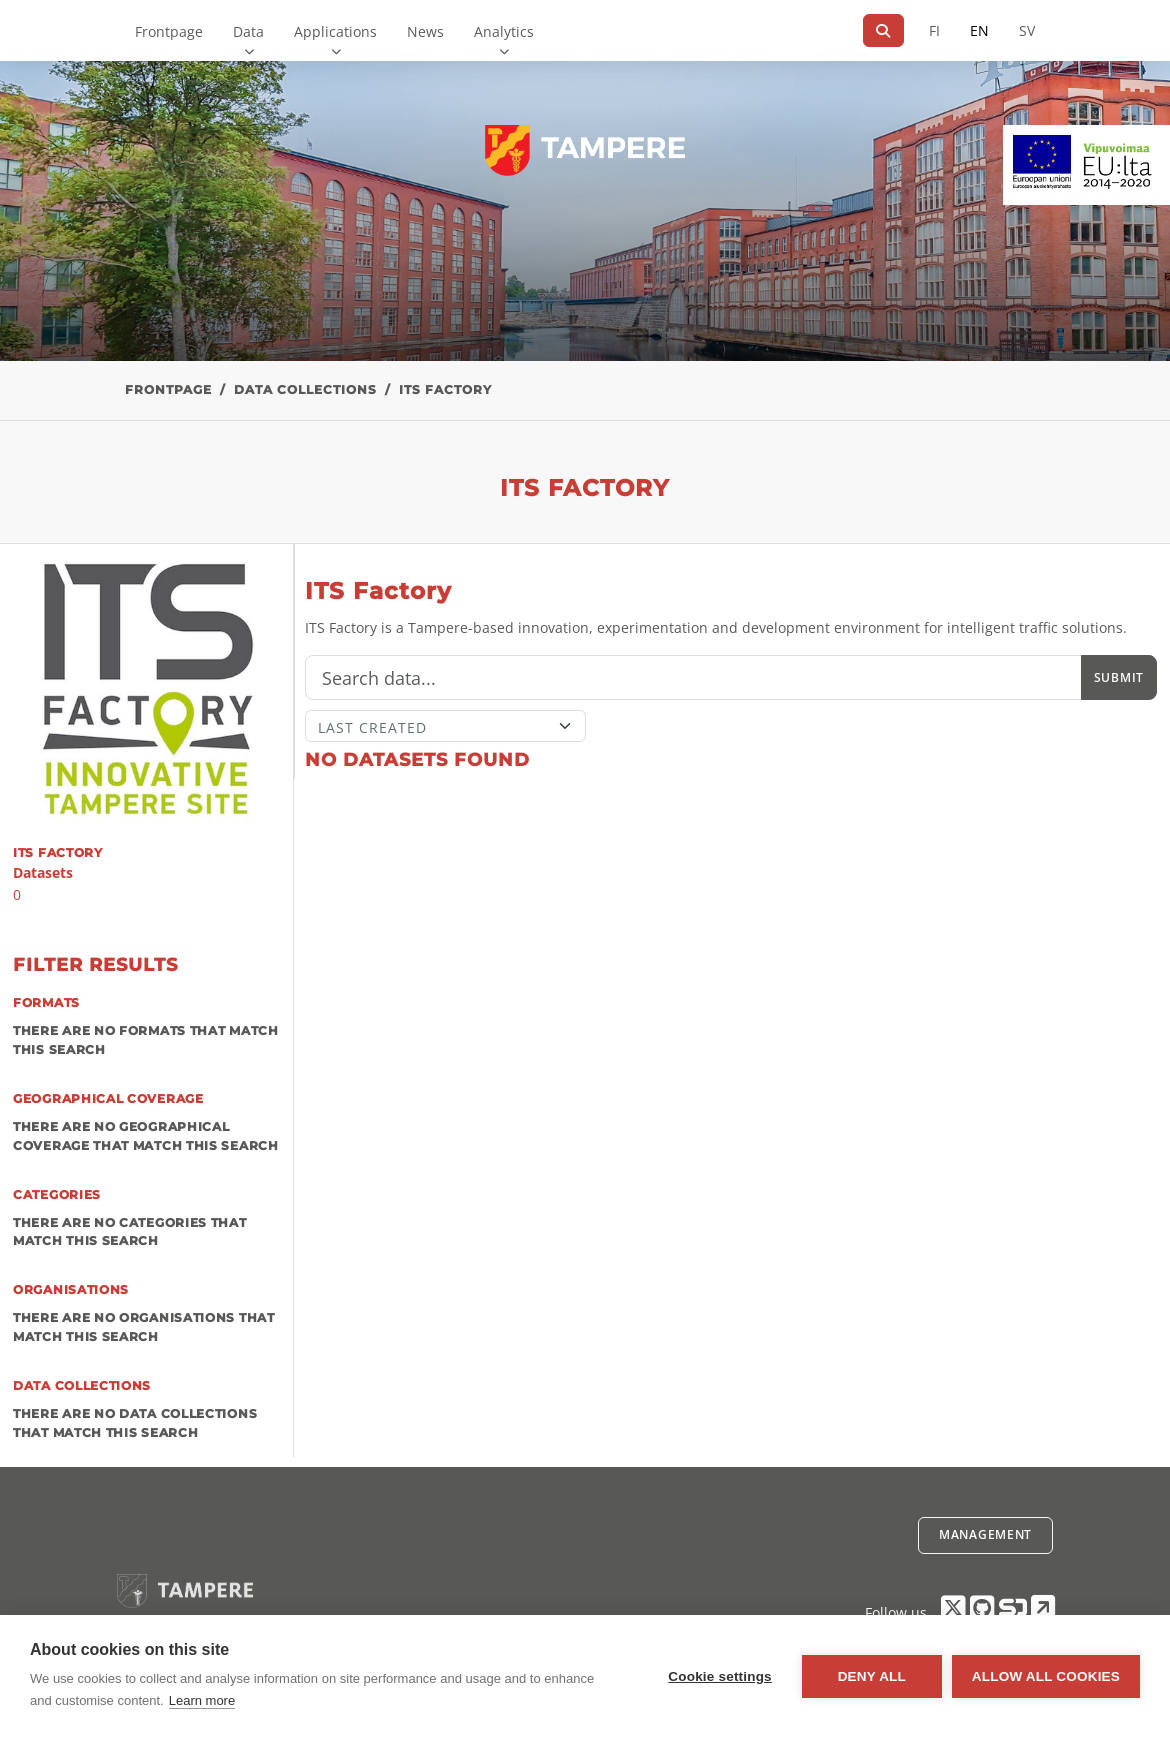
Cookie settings (720, 1676)
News (425, 31)
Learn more (202, 1700)
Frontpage (169, 31)
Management (985, 1534)
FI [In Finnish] (934, 30)
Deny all (872, 1676)
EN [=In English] (979, 30)
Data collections (305, 389)
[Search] (883, 30)
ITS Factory (445, 389)
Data (248, 31)
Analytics (504, 31)
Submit (1119, 677)
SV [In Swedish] (1027, 30)
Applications (335, 31)
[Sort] (445, 726)
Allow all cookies (1046, 1676)
